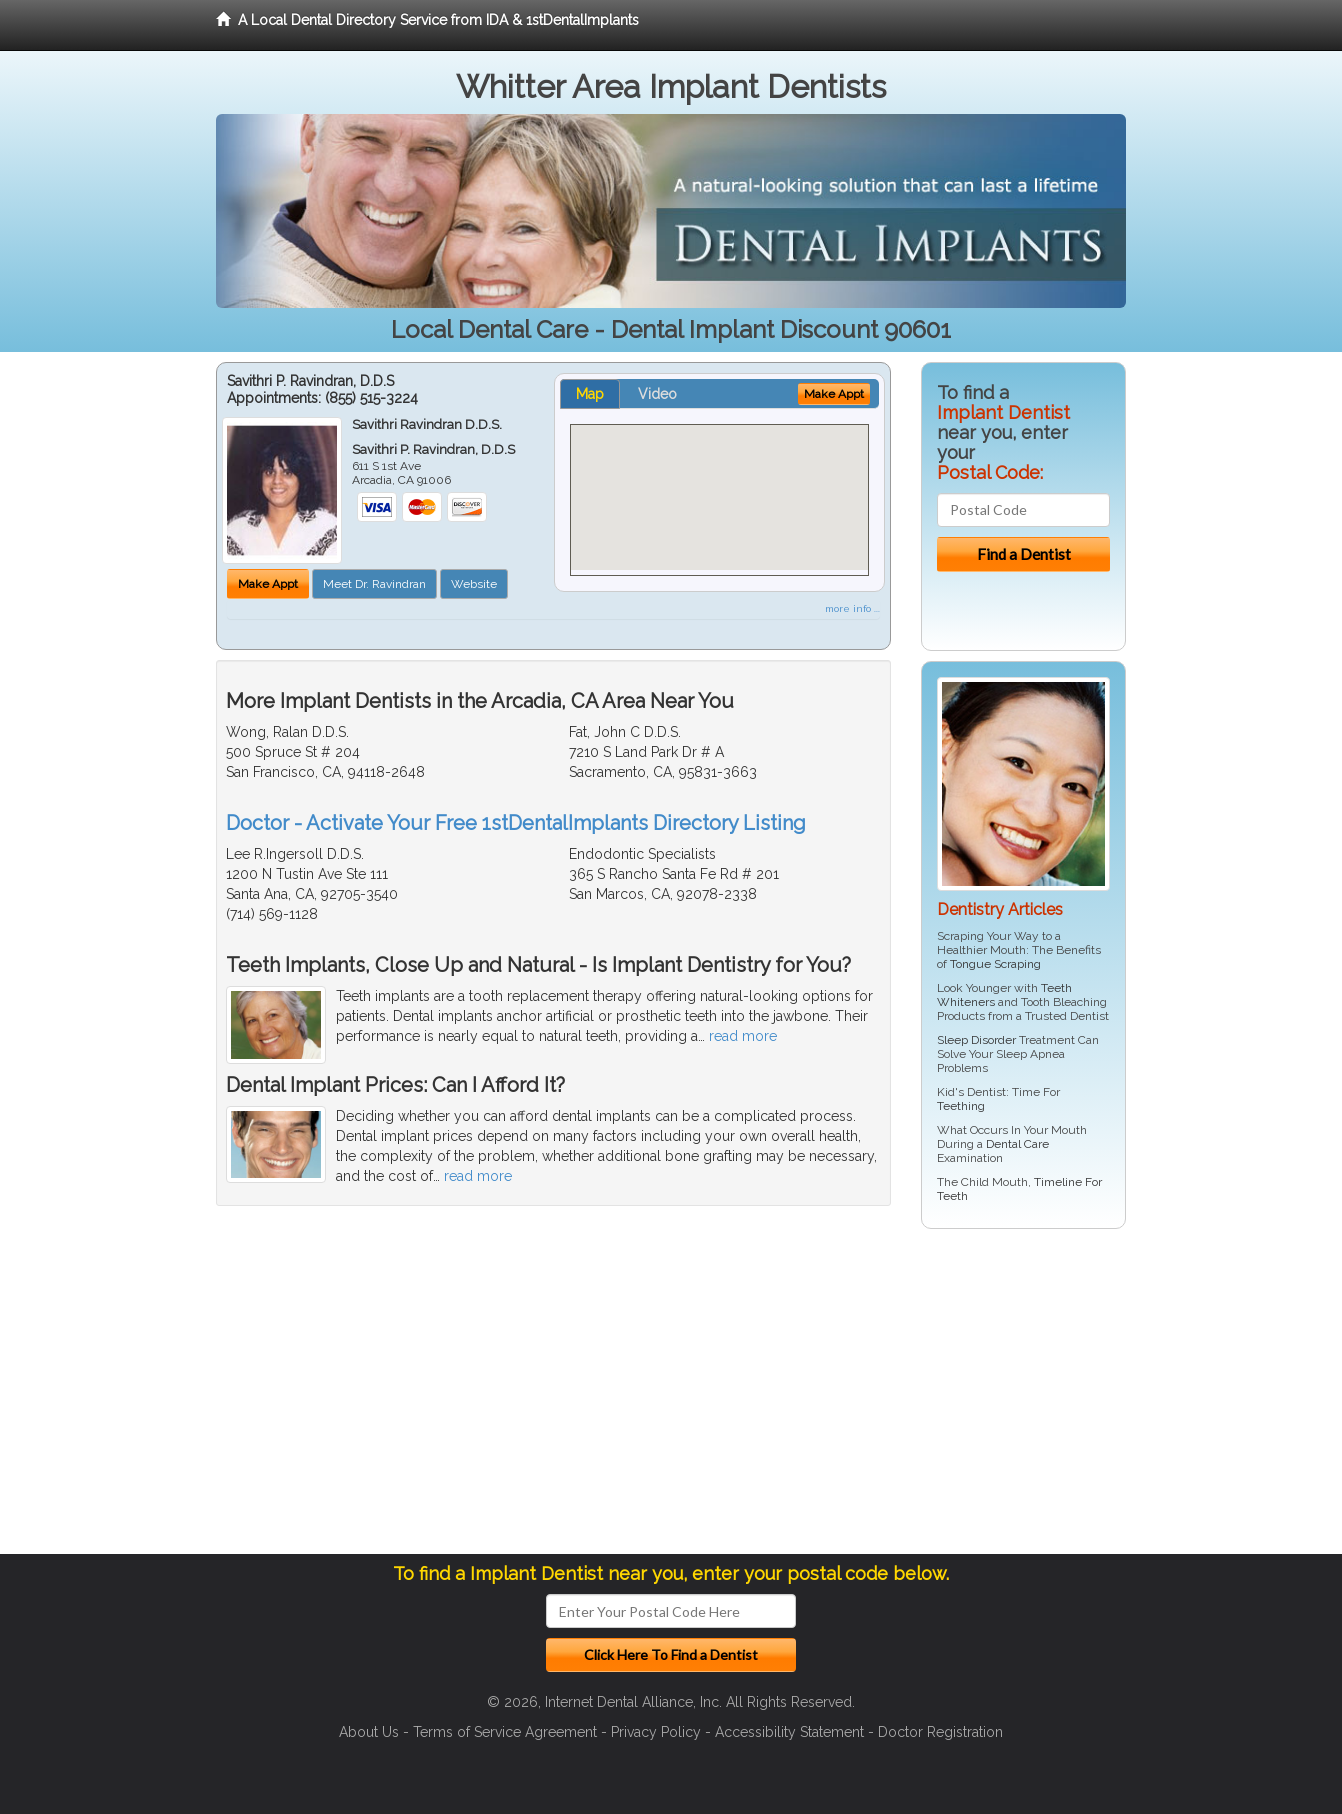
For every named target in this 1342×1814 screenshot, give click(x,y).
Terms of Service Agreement (505, 1732)
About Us (369, 1732)
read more (743, 1036)
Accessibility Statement (789, 1732)
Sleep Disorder (976, 1040)
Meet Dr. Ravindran (374, 584)
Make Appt (268, 584)
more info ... (852, 608)
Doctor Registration (940, 1732)
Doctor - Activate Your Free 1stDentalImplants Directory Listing (516, 823)
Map (590, 394)
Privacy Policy (656, 1732)
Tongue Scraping (995, 964)
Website (474, 584)
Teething (961, 1106)
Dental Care (1017, 1144)
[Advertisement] (1023, 1399)
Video (657, 394)
